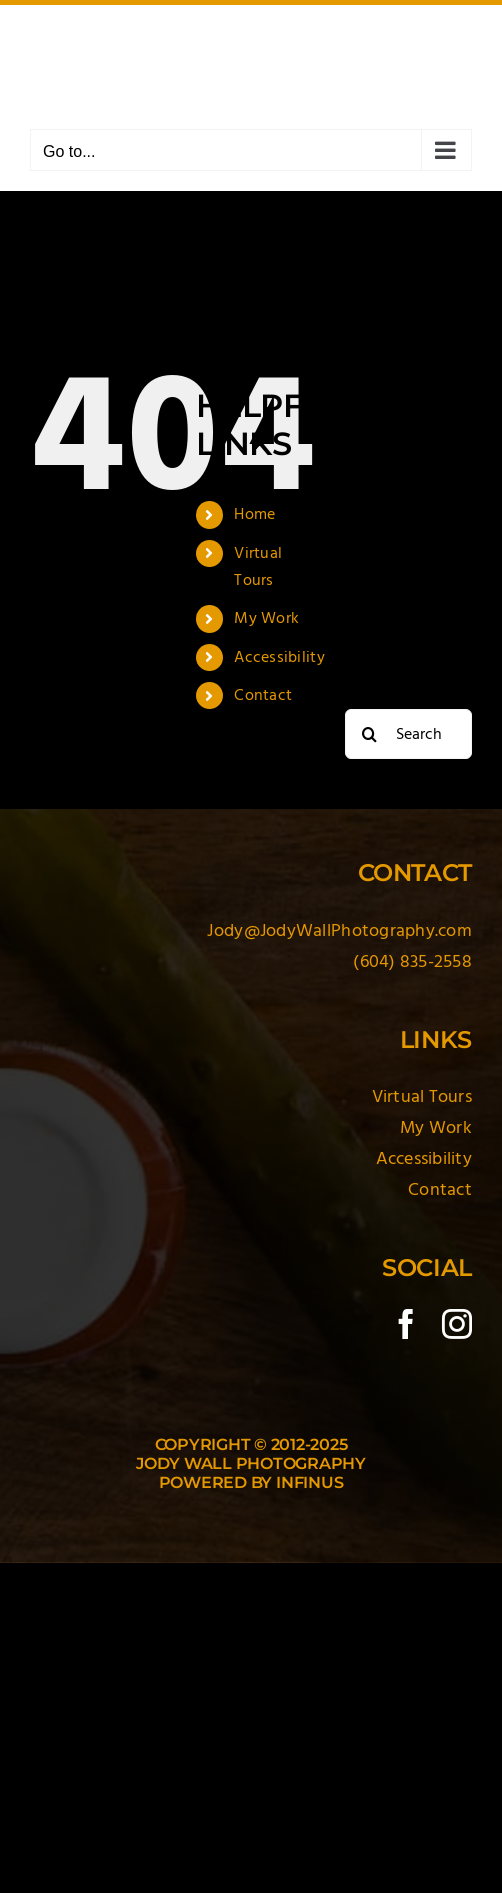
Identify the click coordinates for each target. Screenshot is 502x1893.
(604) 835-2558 (412, 961)
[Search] (370, 734)
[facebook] (406, 1324)
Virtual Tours (422, 1096)
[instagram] (457, 1324)
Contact (263, 695)
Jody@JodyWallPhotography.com (339, 930)
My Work (266, 618)
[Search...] (408, 734)
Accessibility (279, 657)
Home (254, 514)
